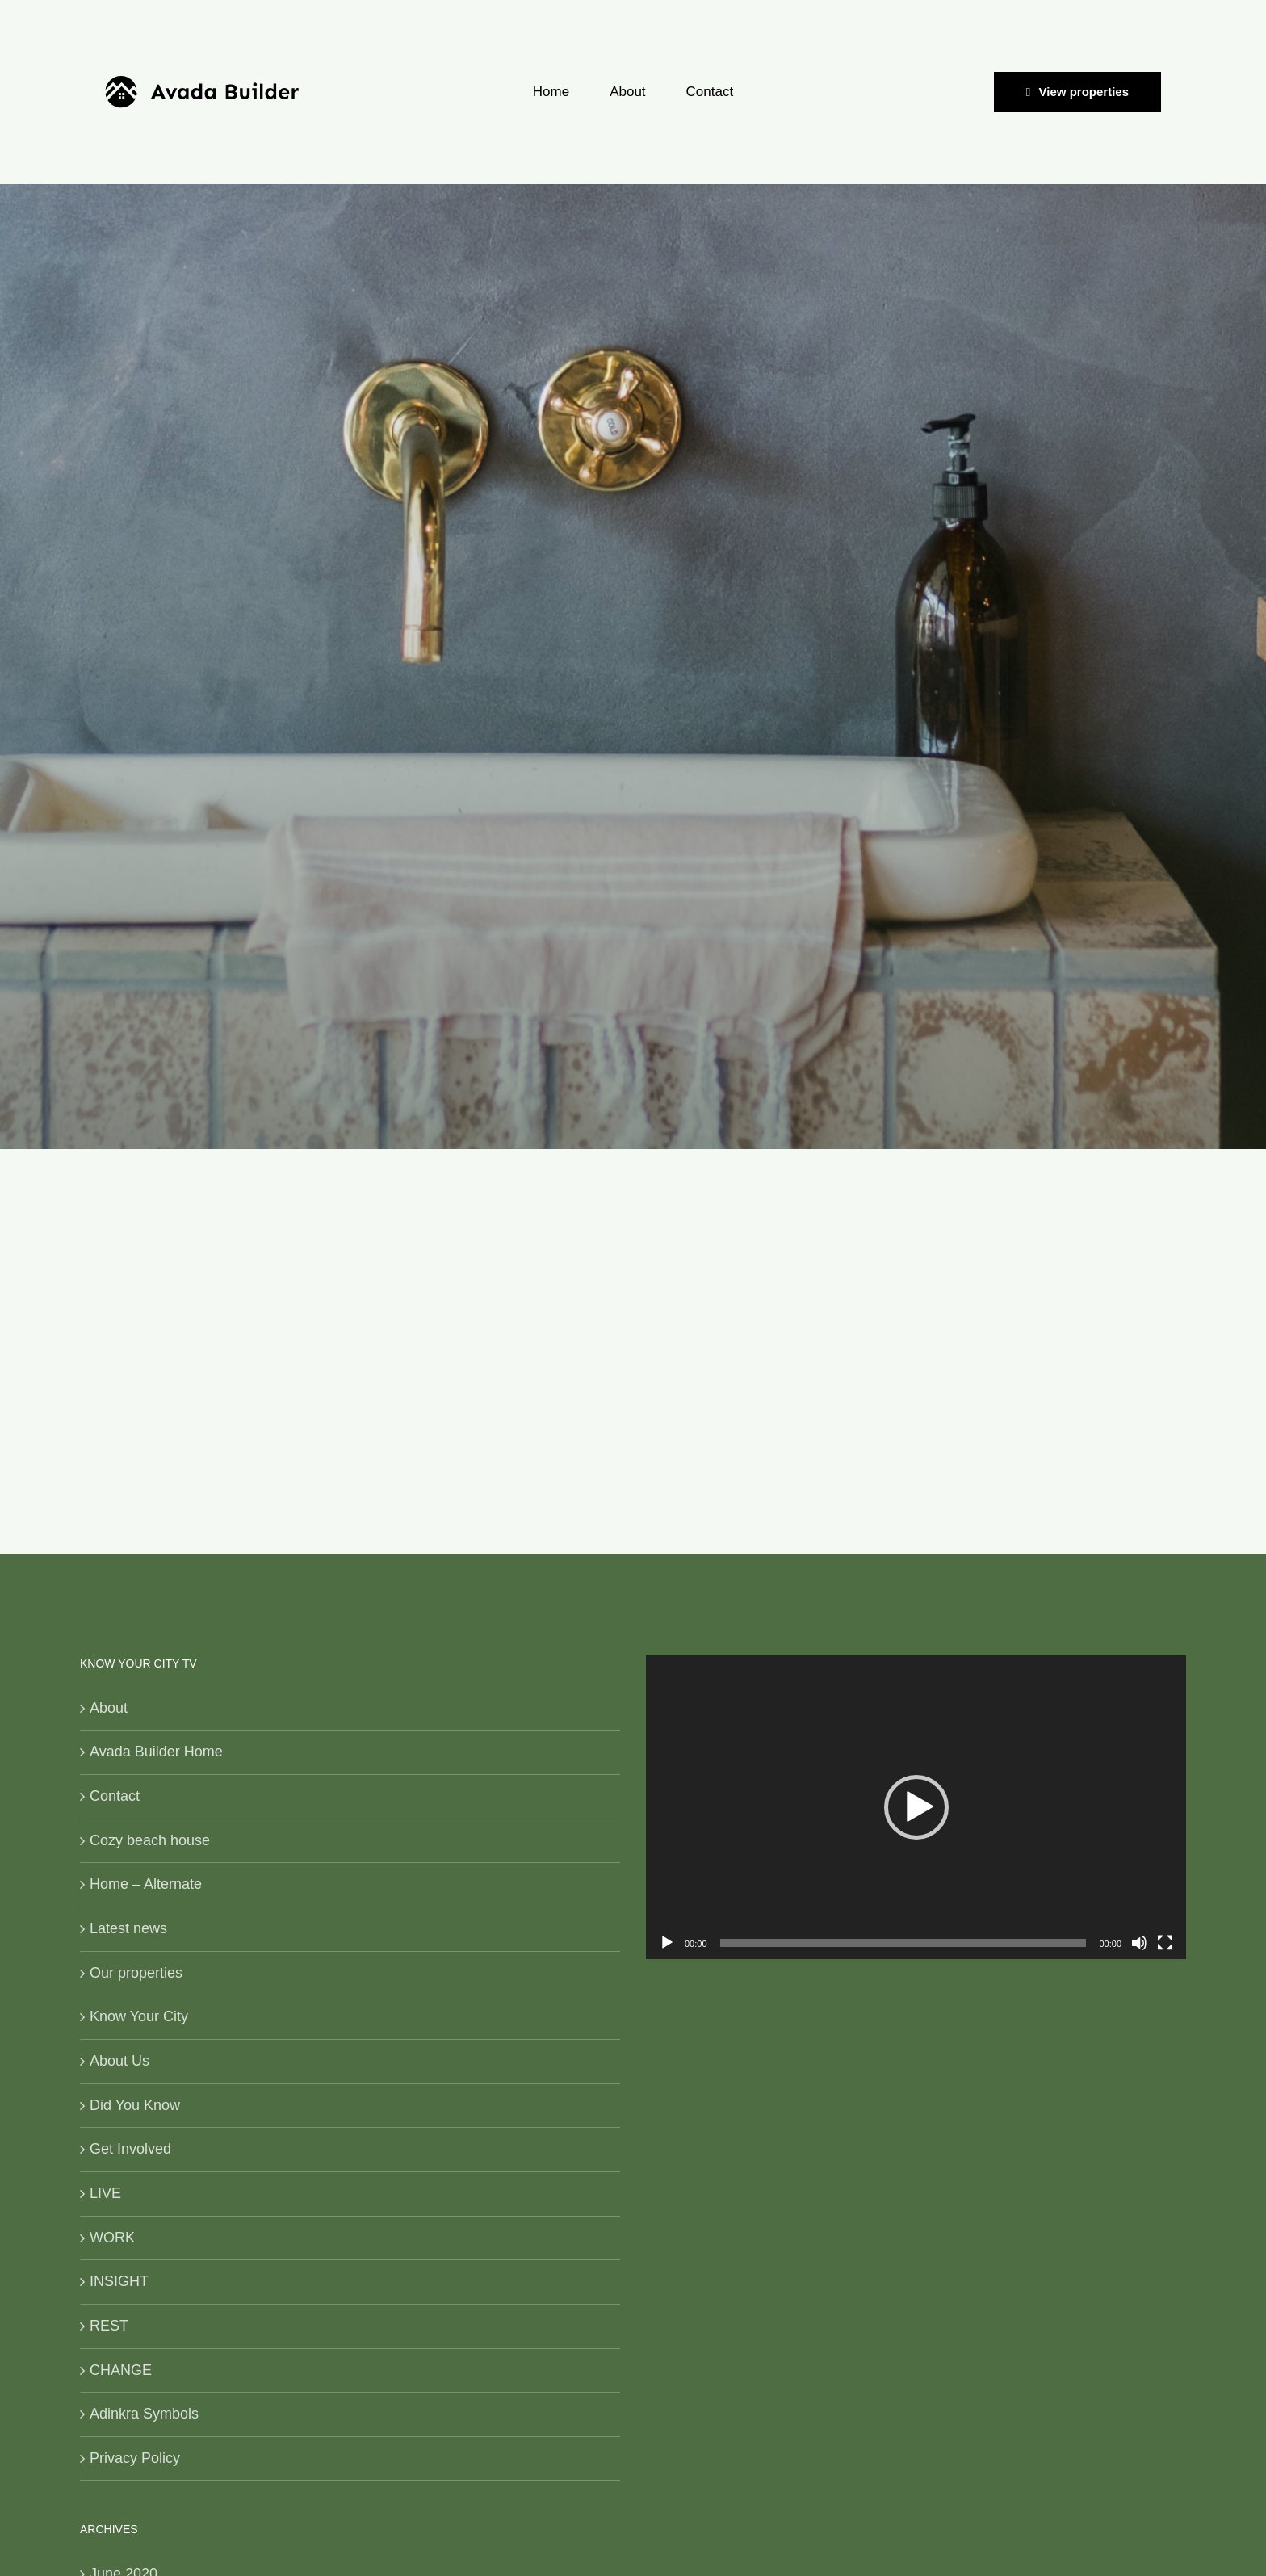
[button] (916, 1807)
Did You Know (135, 2105)
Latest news (128, 1928)
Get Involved (130, 2149)
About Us (119, 2061)
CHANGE (121, 2370)
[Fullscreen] (1165, 1943)
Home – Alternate (146, 1884)
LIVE (105, 2193)
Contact (115, 1796)
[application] (916, 1807)
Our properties (136, 1973)
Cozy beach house (150, 1840)
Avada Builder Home (156, 1751)
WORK (112, 2238)
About (109, 1708)
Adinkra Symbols (144, 2414)
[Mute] (1139, 1943)
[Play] (667, 1943)
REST (109, 2326)
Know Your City (139, 2016)
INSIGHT (119, 2281)
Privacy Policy (135, 2458)
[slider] (903, 1943)
